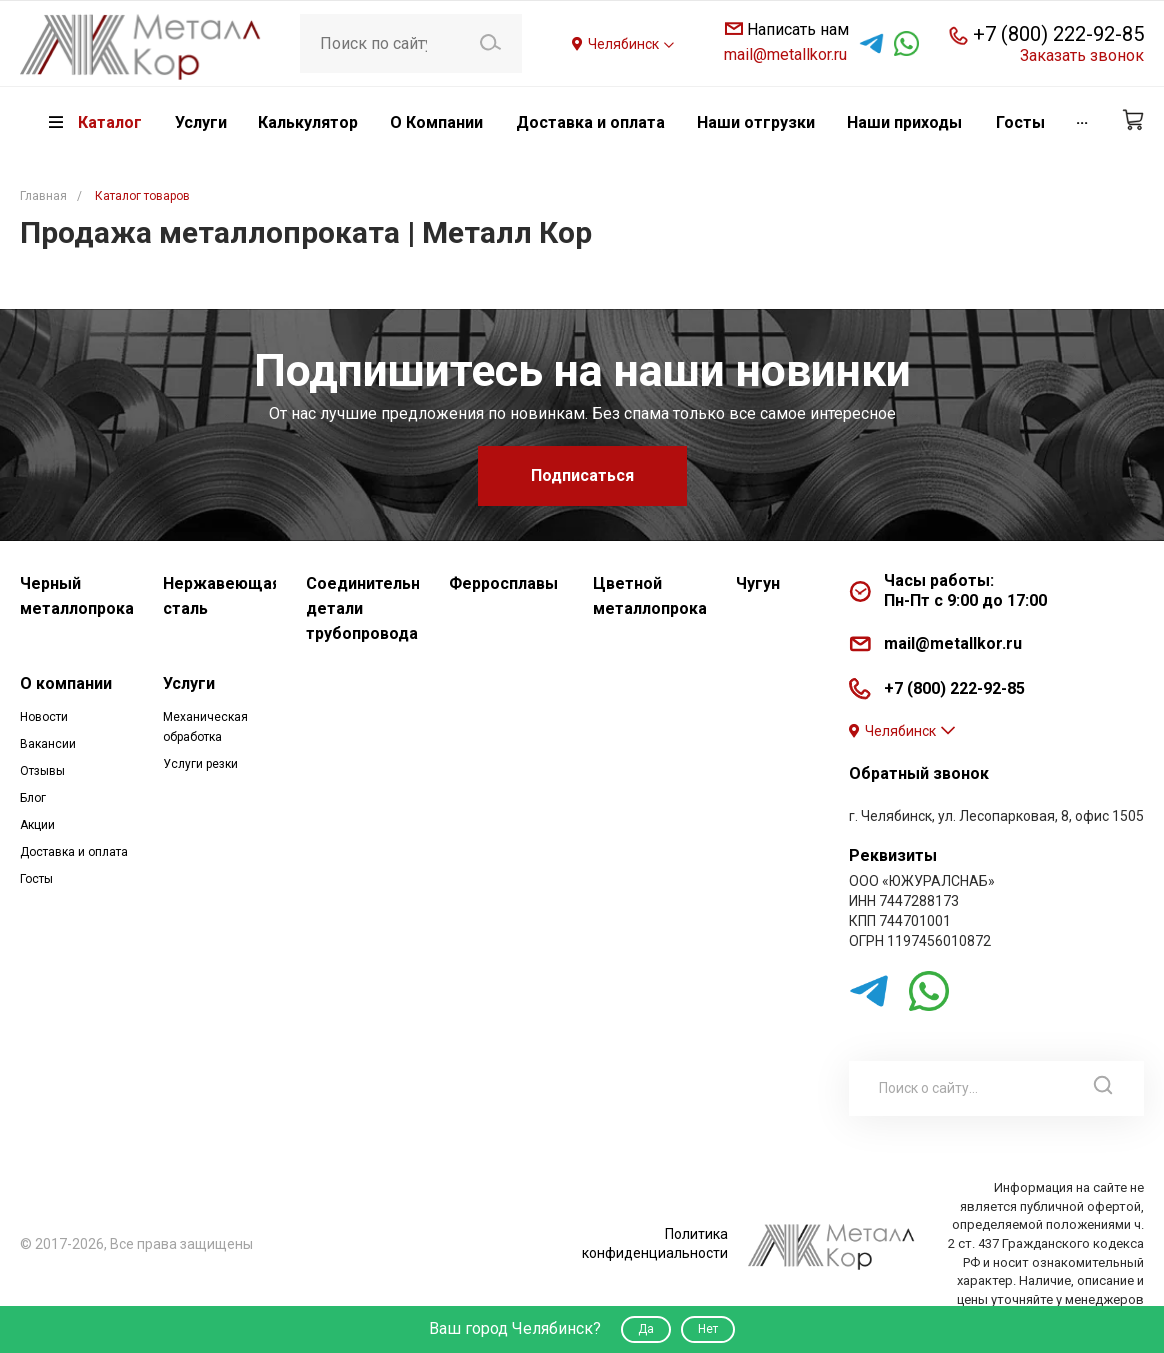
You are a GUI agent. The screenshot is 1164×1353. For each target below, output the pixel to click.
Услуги (189, 683)
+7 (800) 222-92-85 (1058, 34)
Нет (708, 1329)
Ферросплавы (503, 583)
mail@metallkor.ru (785, 54)
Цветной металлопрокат (649, 596)
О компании (66, 683)
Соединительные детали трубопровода (362, 608)
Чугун (758, 583)
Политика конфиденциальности (655, 1243)
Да (646, 1329)
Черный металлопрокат (76, 596)
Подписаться (582, 475)
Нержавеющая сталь (219, 596)
